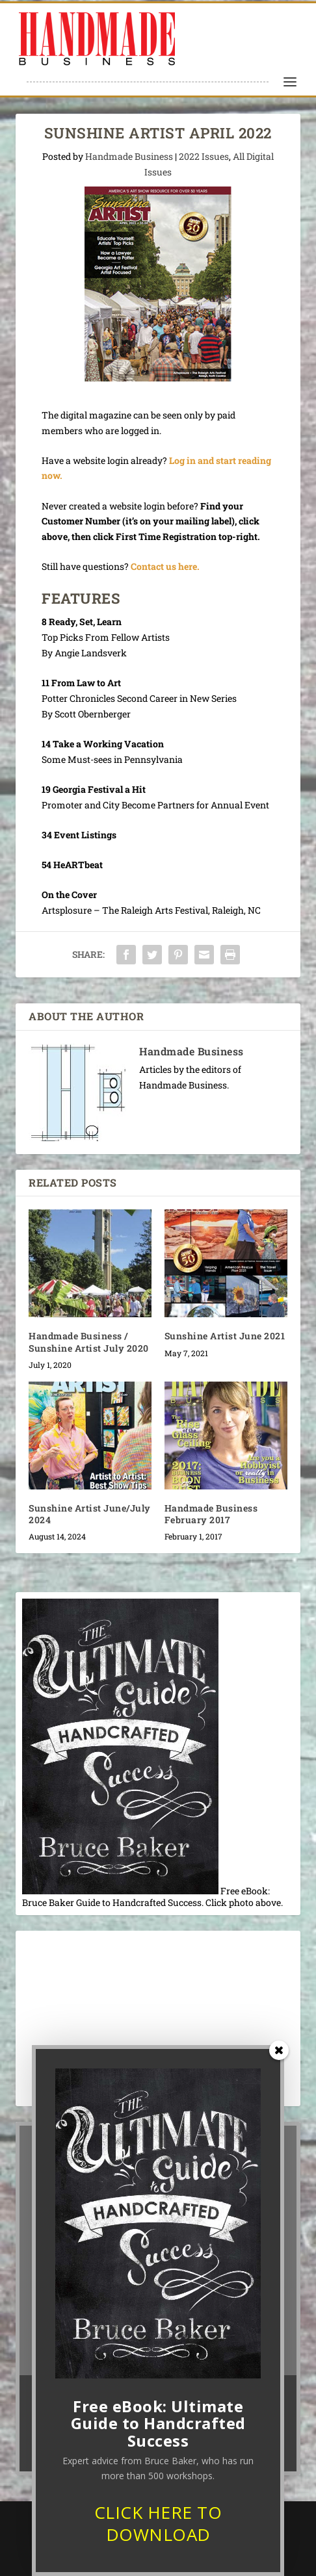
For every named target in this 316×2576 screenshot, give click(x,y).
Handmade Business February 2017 (211, 1514)
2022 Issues (204, 156)
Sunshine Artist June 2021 (225, 1336)
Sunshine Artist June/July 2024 (90, 1514)
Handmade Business (129, 156)
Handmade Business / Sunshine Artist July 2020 (89, 1342)
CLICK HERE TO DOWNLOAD (158, 2523)
